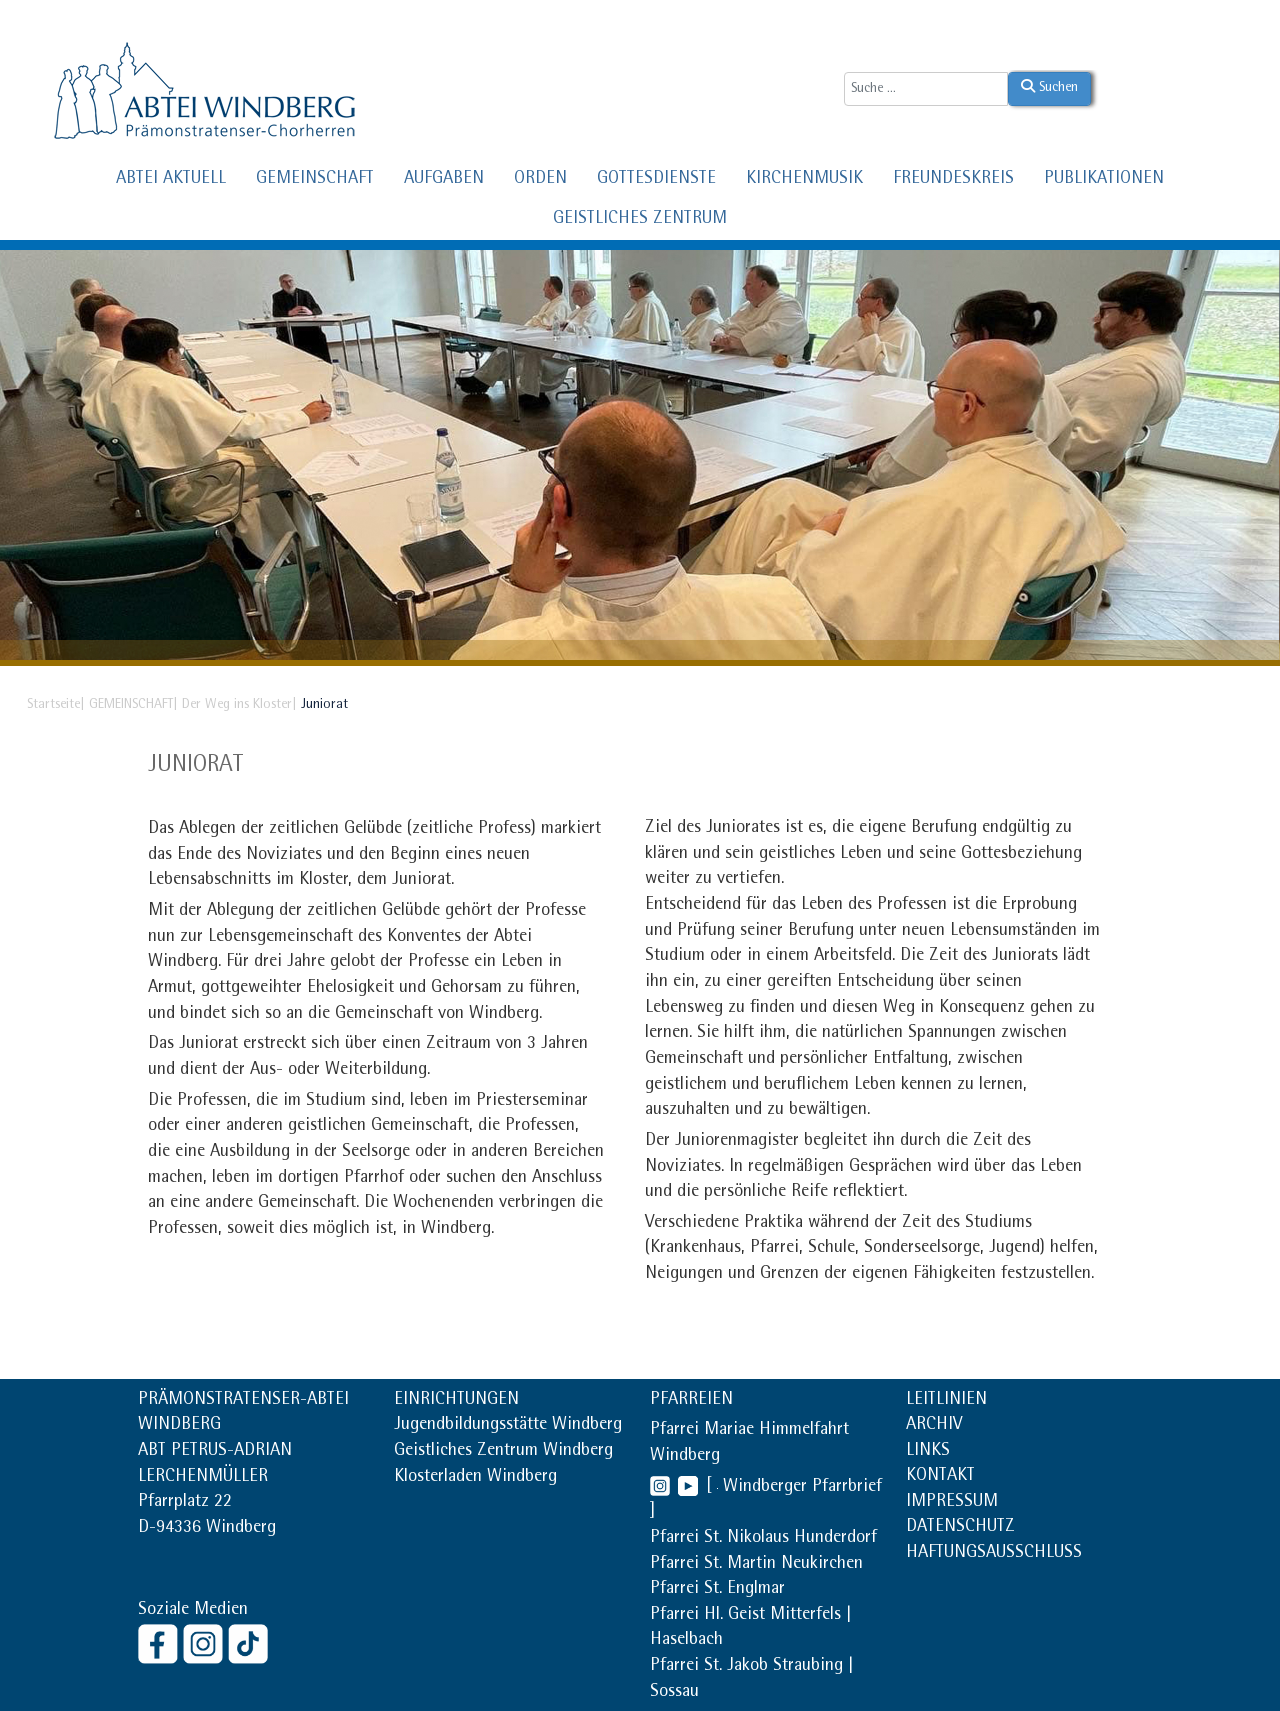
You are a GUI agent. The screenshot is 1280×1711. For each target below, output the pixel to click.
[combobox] (926, 89)
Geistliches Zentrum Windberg (503, 1452)
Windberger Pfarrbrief (802, 1488)
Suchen (1049, 87)
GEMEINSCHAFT (315, 180)
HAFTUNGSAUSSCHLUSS (994, 1554)
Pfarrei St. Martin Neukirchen (756, 1565)
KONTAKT (940, 1477)
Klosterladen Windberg (475, 1478)
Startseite (53, 705)
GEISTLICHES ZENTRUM (640, 220)
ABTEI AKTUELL (171, 180)
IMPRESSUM (952, 1503)
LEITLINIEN (946, 1401)
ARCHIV (934, 1426)
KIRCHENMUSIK (804, 180)
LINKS (928, 1452)
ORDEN (540, 180)
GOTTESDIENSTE (656, 180)
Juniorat (195, 766)
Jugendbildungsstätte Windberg (508, 1426)
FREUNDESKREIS (953, 180)
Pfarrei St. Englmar (717, 1590)
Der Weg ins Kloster (237, 705)
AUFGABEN (444, 180)
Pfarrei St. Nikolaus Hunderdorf (763, 1539)
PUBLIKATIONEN (1104, 180)
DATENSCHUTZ (960, 1528)
